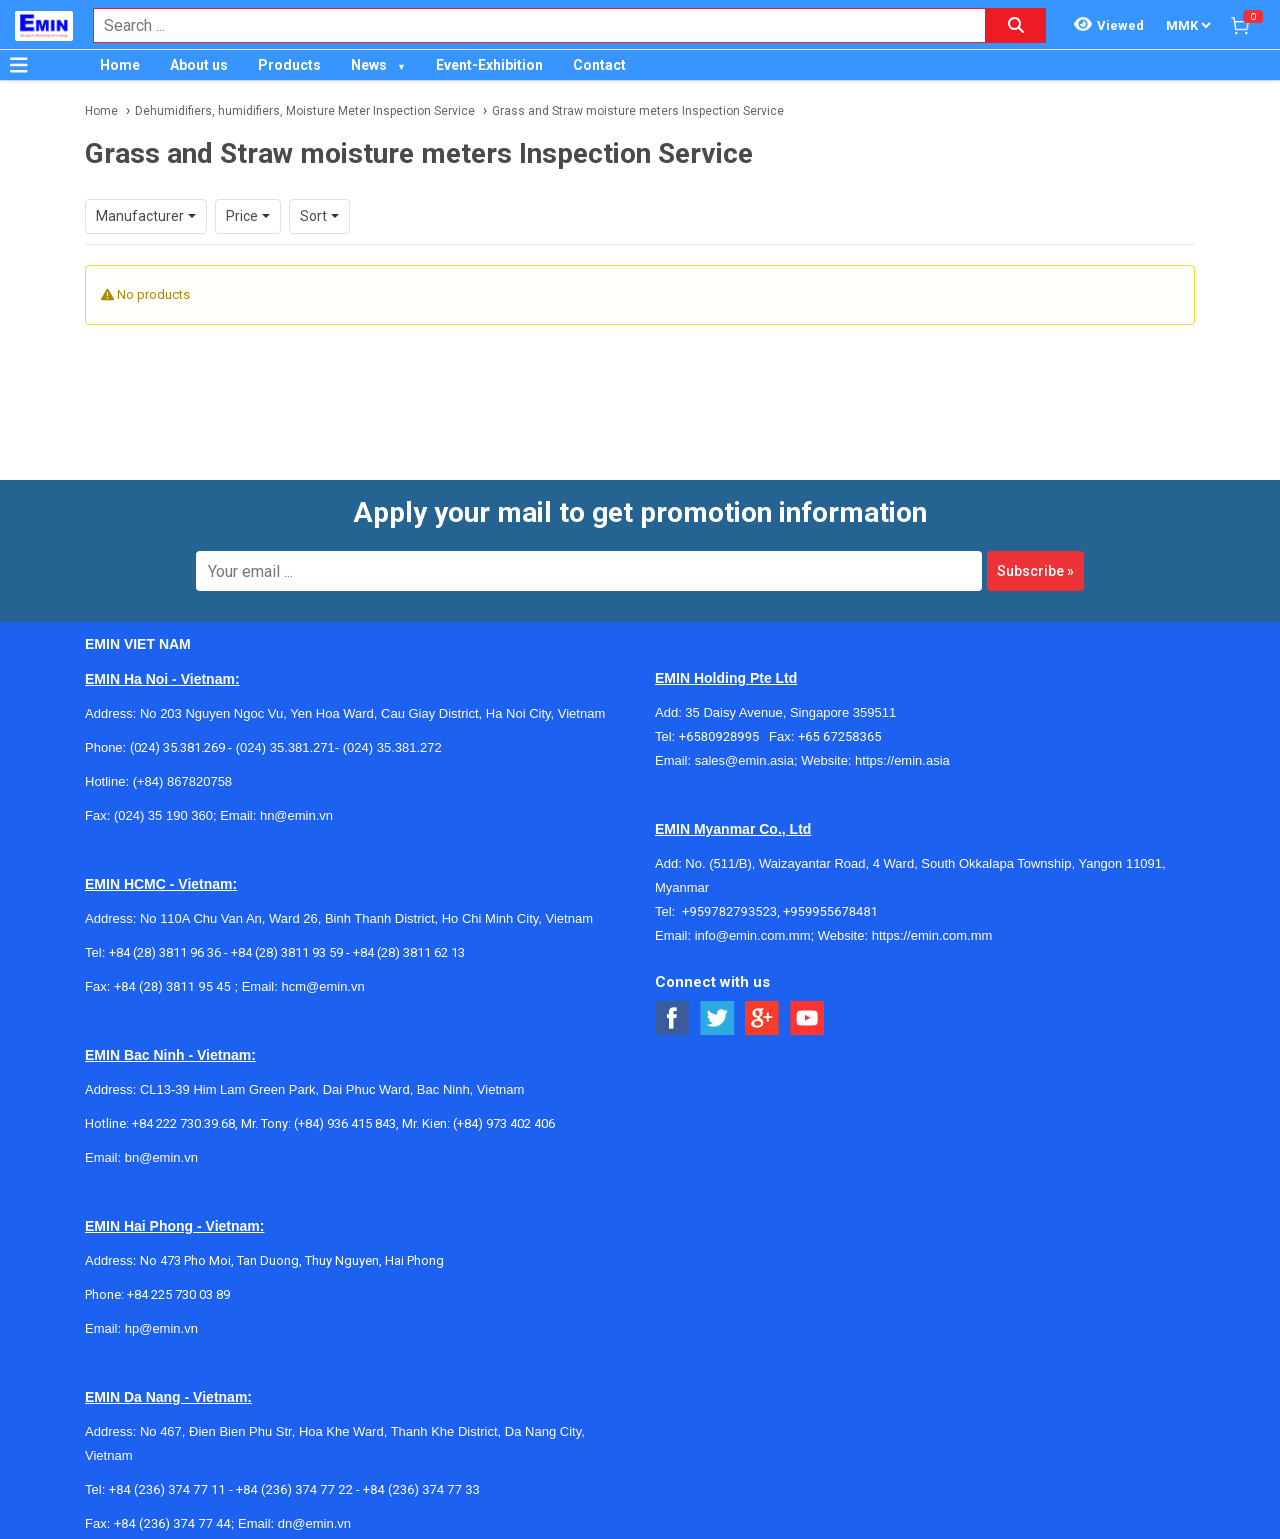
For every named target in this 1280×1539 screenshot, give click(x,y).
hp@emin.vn (161, 1328)
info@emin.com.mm (753, 935)
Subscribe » (1035, 571)
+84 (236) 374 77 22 (294, 1489)
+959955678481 (830, 911)
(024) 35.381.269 (177, 747)
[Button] (19, 65)
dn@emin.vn (314, 1523)
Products (289, 65)
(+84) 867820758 (182, 781)
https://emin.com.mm (932, 935)
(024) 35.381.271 (285, 747)
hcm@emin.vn (322, 986)
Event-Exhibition (489, 65)
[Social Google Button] (762, 1018)
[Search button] (1016, 25)
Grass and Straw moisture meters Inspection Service (638, 111)
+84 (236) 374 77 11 (167, 1489)
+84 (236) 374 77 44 (172, 1523)
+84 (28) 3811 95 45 (172, 986)
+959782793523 (729, 911)
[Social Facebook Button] (672, 1018)
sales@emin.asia (744, 760)
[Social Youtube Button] (807, 1018)
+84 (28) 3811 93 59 (287, 952)
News (369, 65)
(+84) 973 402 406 (504, 1123)
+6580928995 (724, 736)
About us (199, 65)
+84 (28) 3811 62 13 (409, 952)
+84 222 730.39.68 (183, 1123)
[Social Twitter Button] (717, 1018)
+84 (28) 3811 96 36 (165, 952)
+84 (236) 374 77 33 (421, 1489)
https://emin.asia (902, 760)
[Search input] (529, 25)
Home (120, 65)
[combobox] (529, 25)
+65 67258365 (840, 736)
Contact (599, 65)
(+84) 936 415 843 (345, 1123)
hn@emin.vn (296, 815)
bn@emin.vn (161, 1157)
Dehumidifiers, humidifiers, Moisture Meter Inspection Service (305, 111)
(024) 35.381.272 (390, 747)
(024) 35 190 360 (163, 815)
